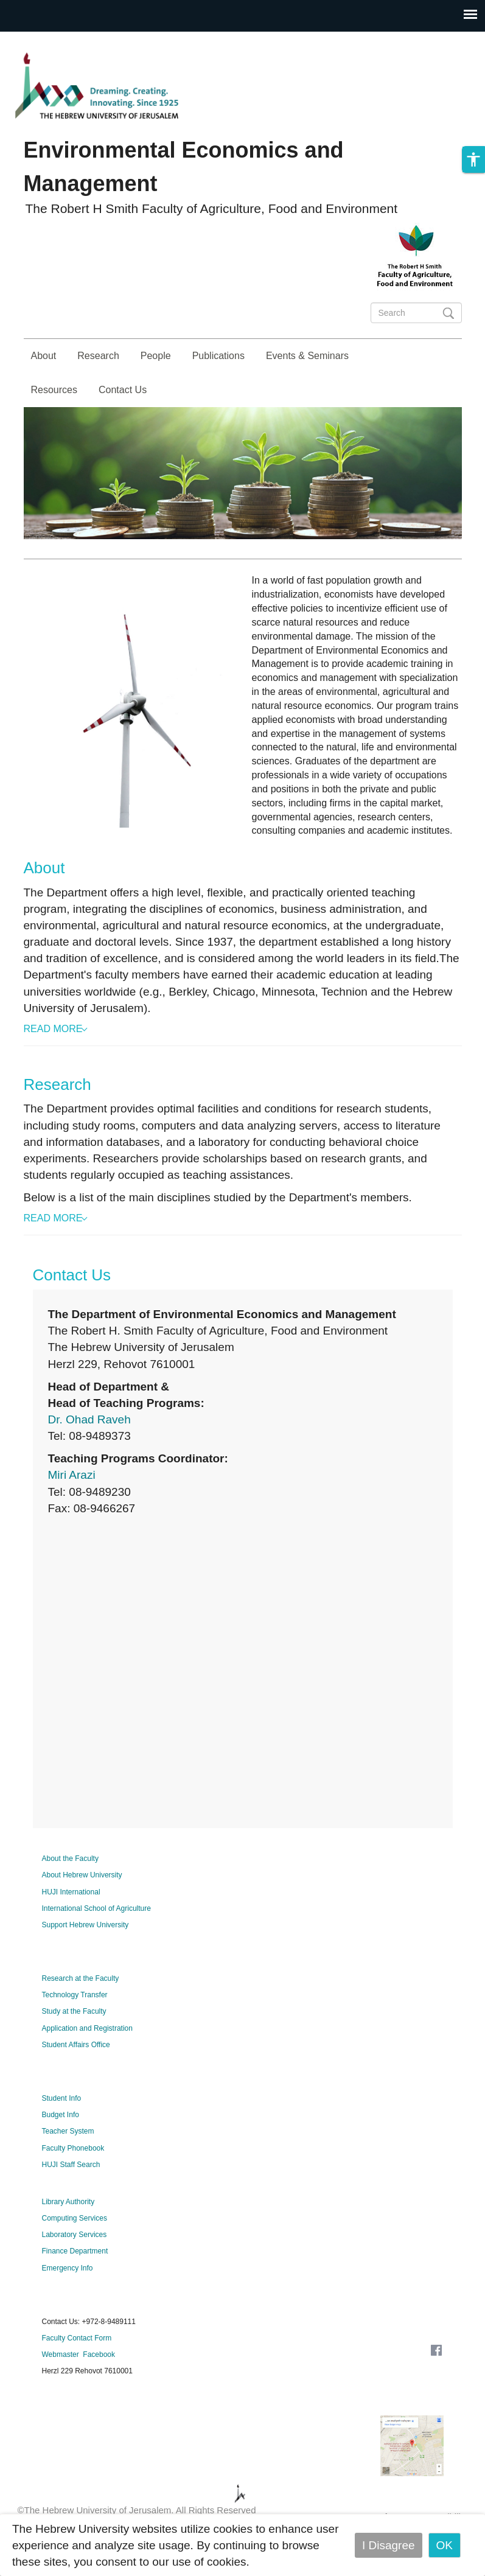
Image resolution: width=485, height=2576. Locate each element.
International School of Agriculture (96, 1942)
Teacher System (68, 2165)
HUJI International (71, 1926)
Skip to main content (52, 39)
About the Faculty (70, 1892)
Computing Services (74, 2252)
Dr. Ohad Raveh (89, 1453)
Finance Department (75, 2285)
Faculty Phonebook (73, 2182)
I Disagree (388, 2545)
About (44, 356)
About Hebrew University (82, 1909)
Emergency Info (67, 2302)
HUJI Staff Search (71, 2198)
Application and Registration (87, 2062)
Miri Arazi (72, 1509)
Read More (53, 1063)
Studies (429, 458)
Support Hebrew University (85, 1959)
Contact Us (123, 390)
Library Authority (68, 2236)
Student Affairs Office (76, 2079)
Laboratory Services (74, 2268)
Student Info (62, 2132)
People (156, 356)
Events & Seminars (307, 356)
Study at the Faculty (74, 2045)
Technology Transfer (75, 2029)
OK (444, 2545)
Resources (54, 390)
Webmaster (60, 2388)
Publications (218, 356)
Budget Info (60, 2149)
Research (98, 356)
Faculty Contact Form (77, 2372)
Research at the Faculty (80, 2012)
